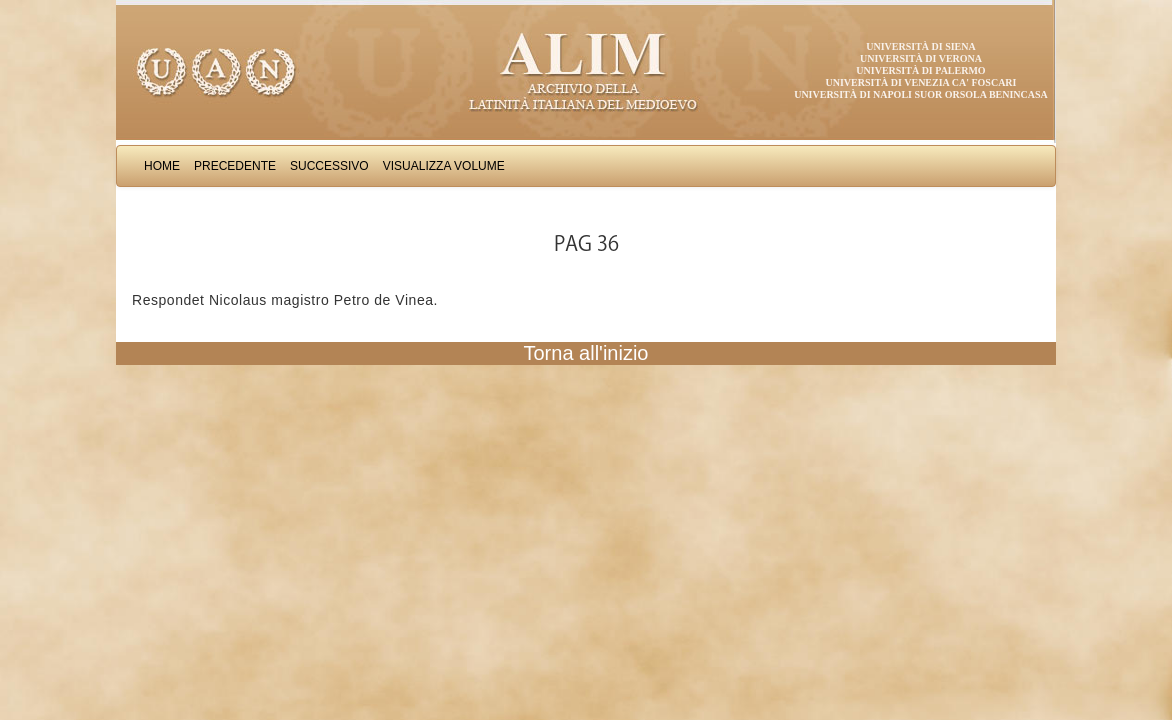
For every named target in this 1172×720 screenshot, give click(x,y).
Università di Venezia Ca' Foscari (921, 82)
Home (162, 166)
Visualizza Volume (444, 166)
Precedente (235, 166)
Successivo (329, 166)
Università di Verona (921, 58)
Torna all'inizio (586, 353)
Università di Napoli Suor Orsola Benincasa (921, 94)
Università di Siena (920, 46)
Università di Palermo (920, 70)
